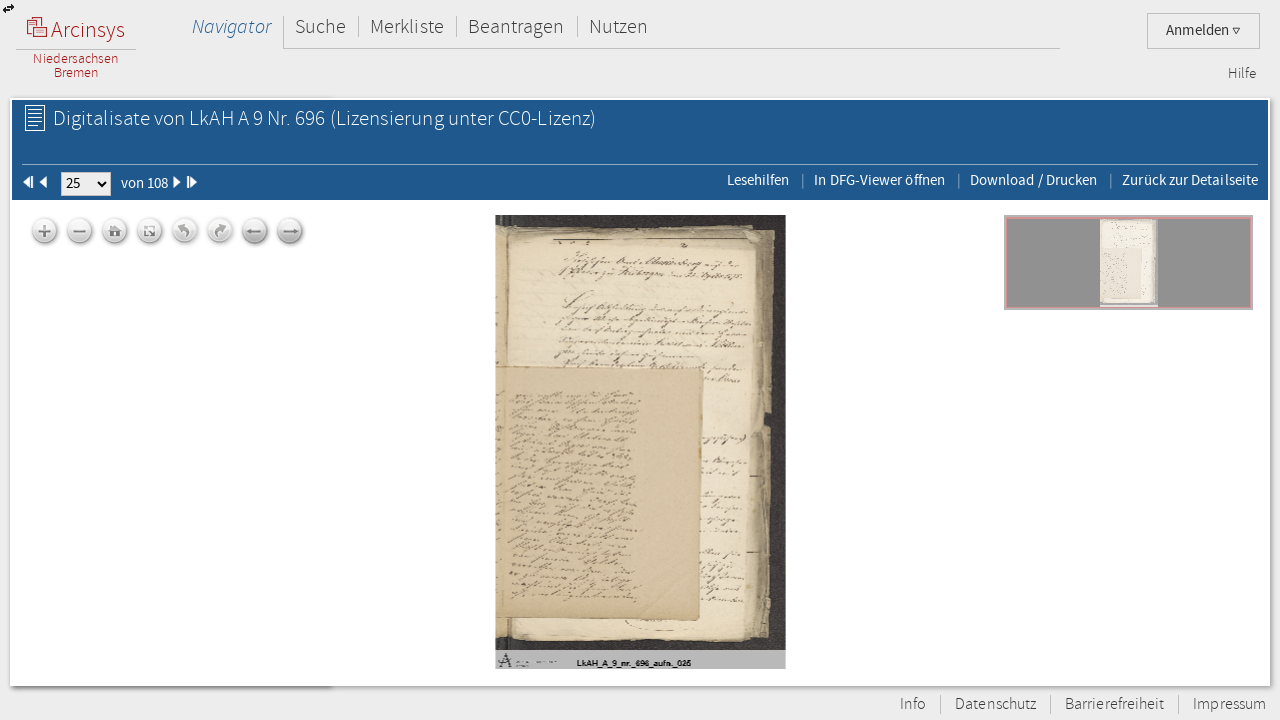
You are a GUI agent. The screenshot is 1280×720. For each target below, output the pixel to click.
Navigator (231, 26)
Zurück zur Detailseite (1190, 180)
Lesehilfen (758, 180)
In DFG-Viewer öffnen (879, 180)
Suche (320, 26)
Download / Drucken (1033, 180)
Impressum (1229, 704)
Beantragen (516, 26)
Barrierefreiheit (1114, 704)
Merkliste (407, 26)
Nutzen (618, 26)
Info (913, 704)
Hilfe (1242, 74)
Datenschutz (995, 704)
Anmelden (1203, 30)
